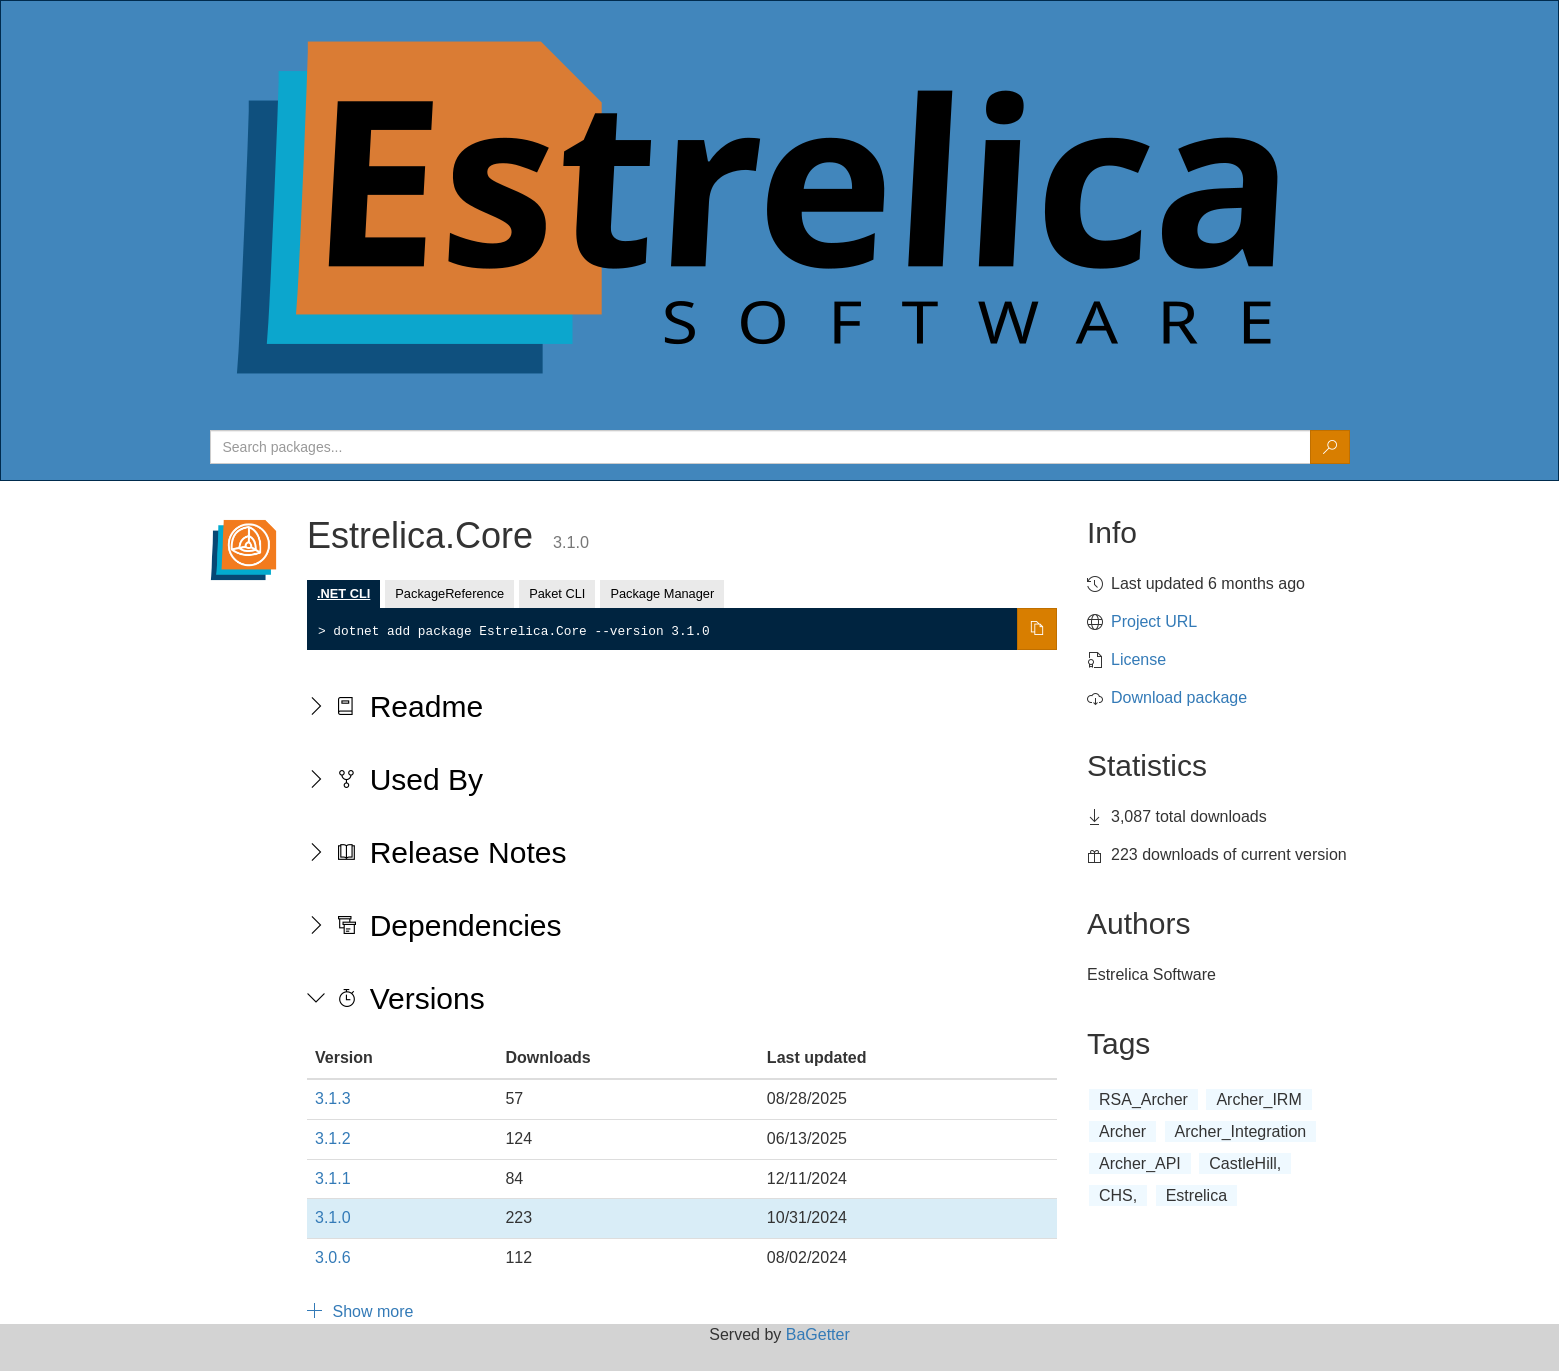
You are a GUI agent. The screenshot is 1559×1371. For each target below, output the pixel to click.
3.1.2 (333, 1138)
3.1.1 (333, 1178)
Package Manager (662, 593)
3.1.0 (333, 1217)
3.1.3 (333, 1098)
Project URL (1154, 621)
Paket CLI (557, 593)
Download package (1179, 697)
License (1138, 659)
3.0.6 (333, 1257)
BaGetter (818, 1334)
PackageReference (449, 593)
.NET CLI (343, 593)
